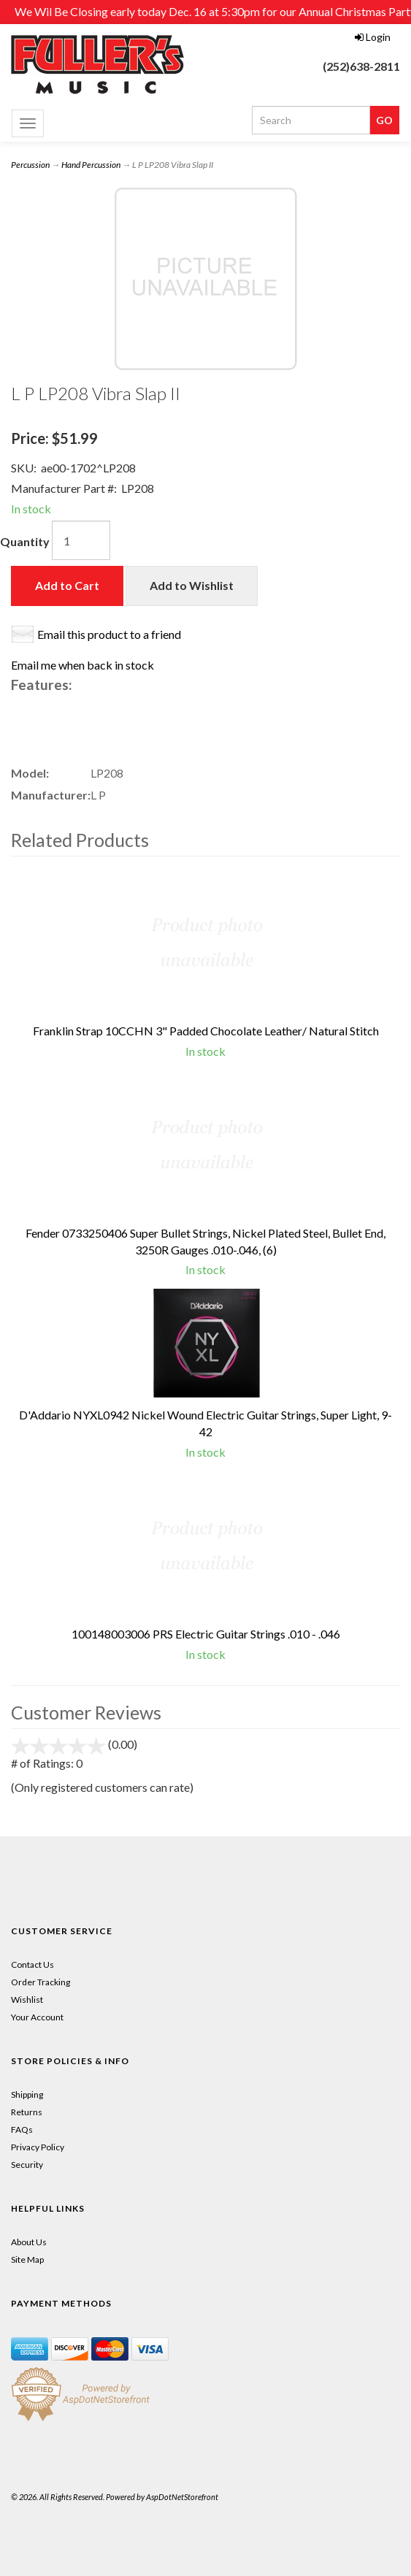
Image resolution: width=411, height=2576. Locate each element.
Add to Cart (67, 585)
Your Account (37, 2017)
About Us (29, 2241)
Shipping (27, 2094)
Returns (26, 2112)
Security (27, 2164)
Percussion (30, 164)
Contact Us (32, 1964)
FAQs (22, 2129)
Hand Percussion (90, 164)
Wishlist (27, 1999)
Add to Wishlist (192, 585)
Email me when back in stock (82, 665)
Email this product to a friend (109, 634)
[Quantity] (81, 540)
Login (373, 37)
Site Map (27, 2259)
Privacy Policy (37, 2147)
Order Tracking (40, 1982)
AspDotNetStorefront (182, 2497)
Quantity (25, 541)
